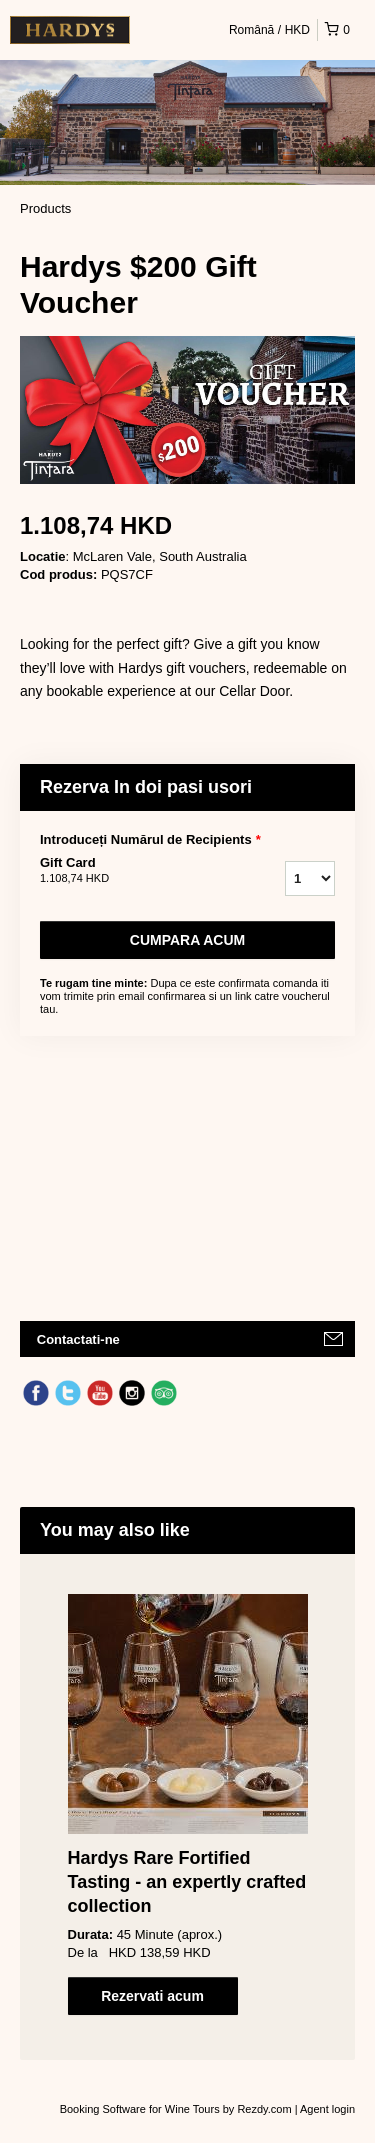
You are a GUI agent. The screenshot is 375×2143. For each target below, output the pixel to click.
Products (45, 208)
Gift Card (128, 871)
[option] (187, 1804)
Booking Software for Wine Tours (141, 2109)
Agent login (327, 2109)
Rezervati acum (152, 1996)
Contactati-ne (78, 1339)
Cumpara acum (187, 940)
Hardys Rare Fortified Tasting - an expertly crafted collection (187, 1882)
